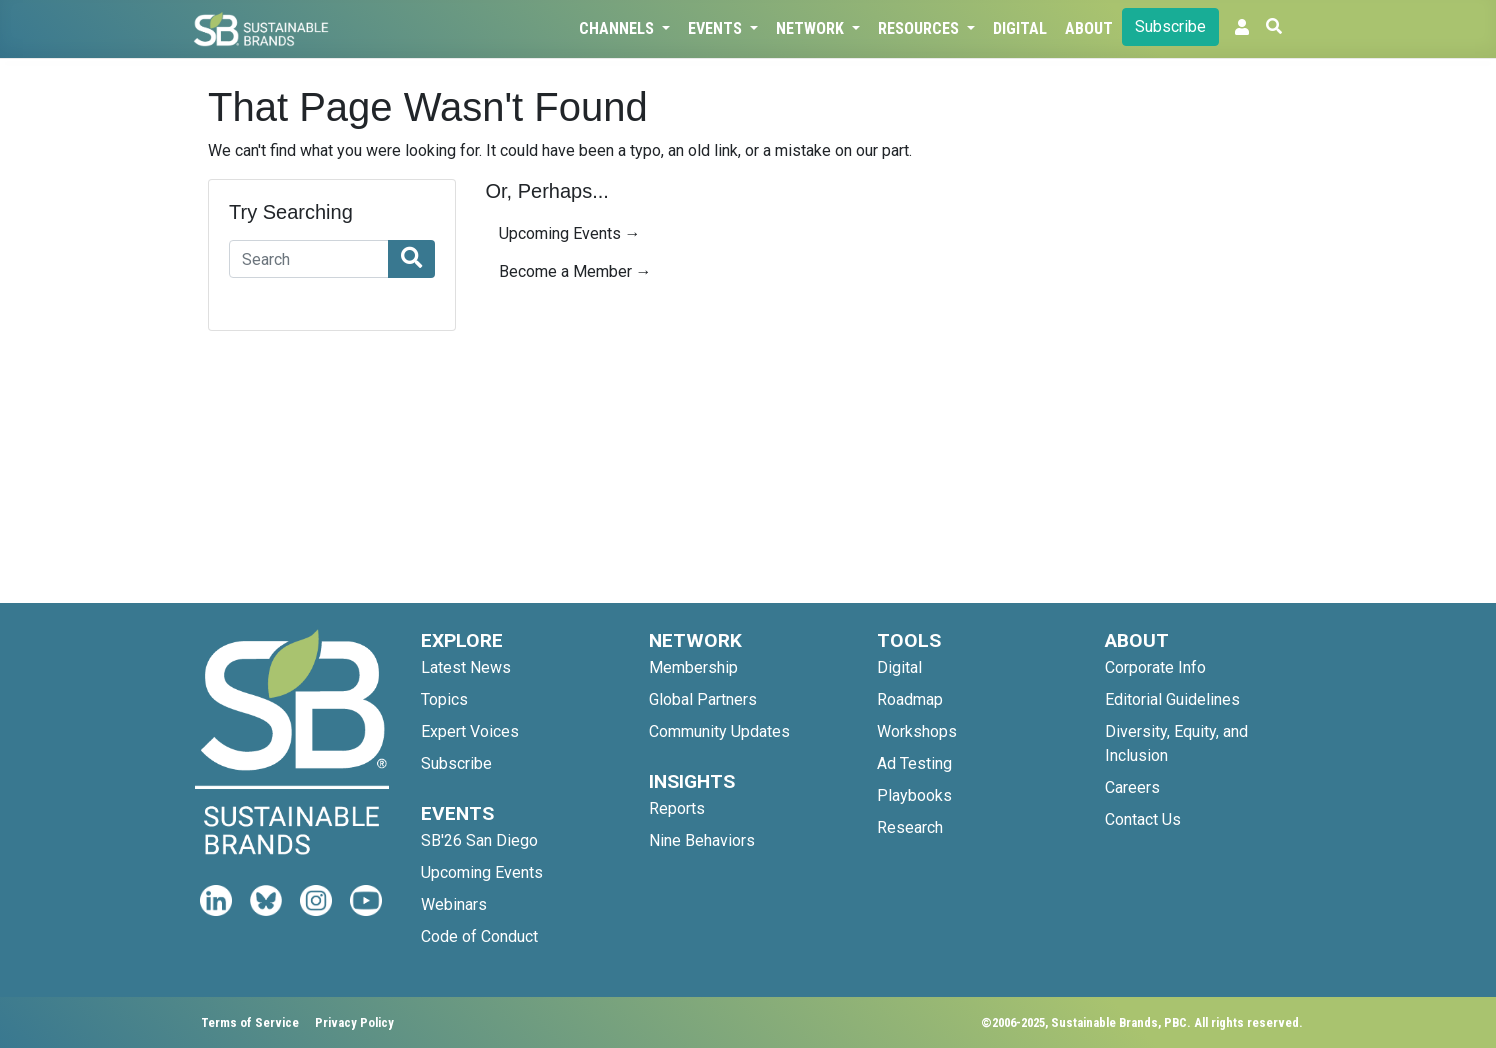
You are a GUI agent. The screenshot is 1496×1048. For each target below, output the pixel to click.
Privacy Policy (354, 1022)
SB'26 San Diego (479, 840)
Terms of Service (250, 1022)
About (1089, 28)
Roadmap (910, 699)
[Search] (309, 259)
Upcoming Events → (570, 233)
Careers (1132, 787)
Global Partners (703, 699)
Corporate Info (1155, 667)
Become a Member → (575, 271)
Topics (444, 699)
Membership (693, 667)
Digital (1020, 28)
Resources (920, 28)
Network (812, 28)
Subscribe (1170, 26)
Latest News (466, 667)
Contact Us (1143, 819)
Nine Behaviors (702, 840)
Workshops (917, 731)
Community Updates (719, 731)
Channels (618, 28)
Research (910, 827)
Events (717, 28)
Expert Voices (470, 731)
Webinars (454, 904)
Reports (677, 808)
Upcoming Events (482, 872)
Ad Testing (914, 763)
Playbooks (914, 795)
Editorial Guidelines (1172, 699)
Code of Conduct (479, 936)
